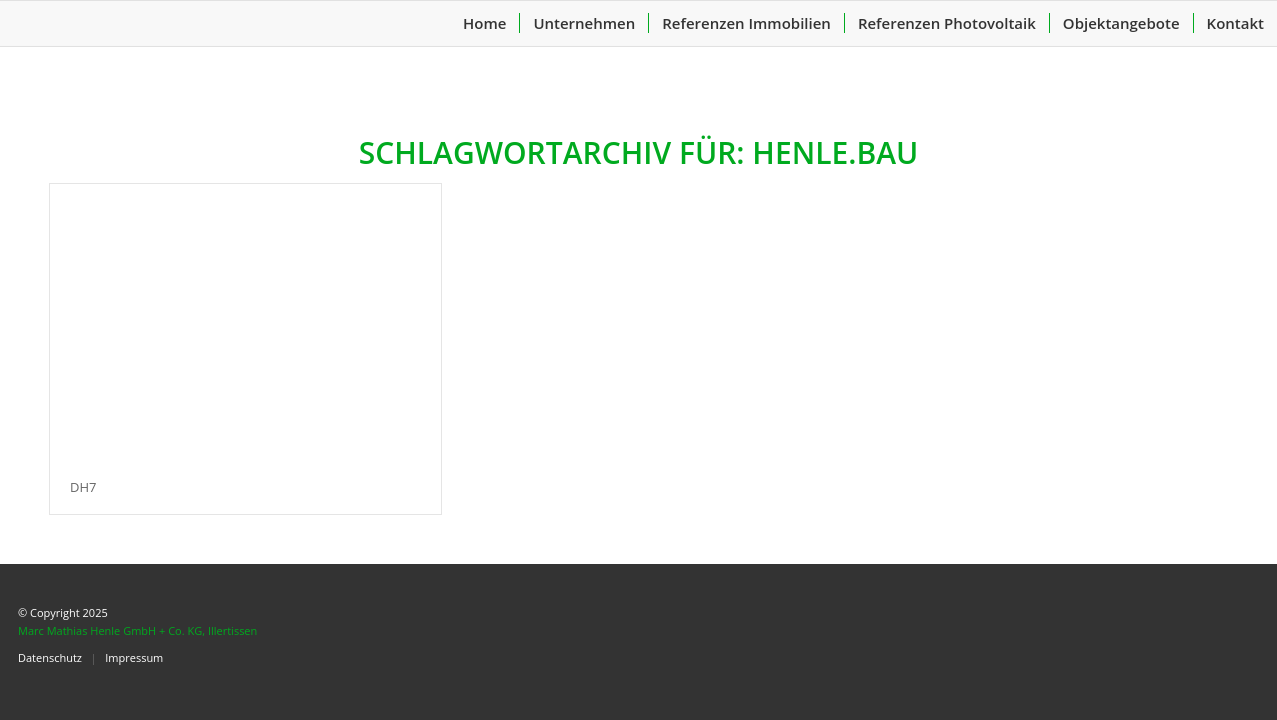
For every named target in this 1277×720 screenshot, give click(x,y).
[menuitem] (484, 23)
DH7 (83, 487)
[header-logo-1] (150, 23)
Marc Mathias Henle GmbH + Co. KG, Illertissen (137, 630)
